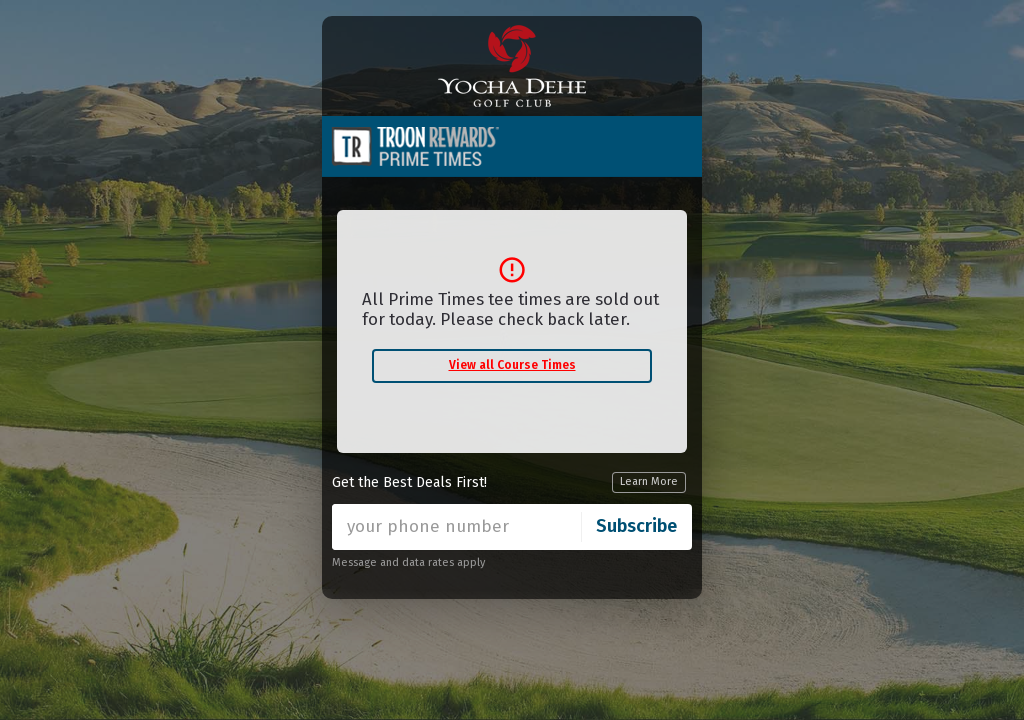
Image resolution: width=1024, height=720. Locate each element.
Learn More (649, 481)
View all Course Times (512, 365)
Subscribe (636, 526)
